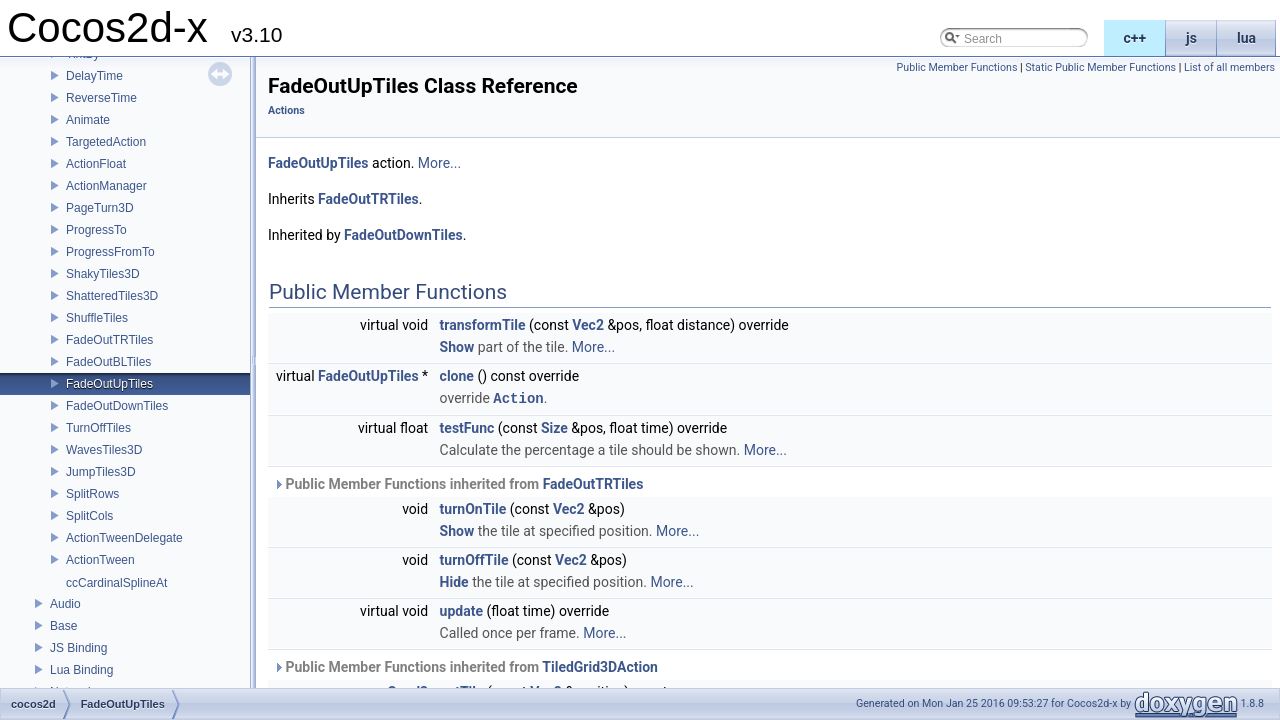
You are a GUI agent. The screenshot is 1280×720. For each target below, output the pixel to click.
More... (439, 163)
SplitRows (92, 494)
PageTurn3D (100, 208)
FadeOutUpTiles (109, 384)
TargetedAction (106, 142)
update (461, 610)
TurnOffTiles (98, 428)
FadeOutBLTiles (108, 362)
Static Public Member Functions (1100, 67)
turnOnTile (473, 508)
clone (457, 376)
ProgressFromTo (110, 252)
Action (518, 397)
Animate (88, 120)
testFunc (467, 427)
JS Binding (78, 648)
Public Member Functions (957, 67)
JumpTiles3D (101, 472)
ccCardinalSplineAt (116, 583)
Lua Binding (81, 670)
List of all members (1229, 67)
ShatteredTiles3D (112, 296)
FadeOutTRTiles (109, 340)
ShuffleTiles (97, 318)
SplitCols (89, 516)
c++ (1135, 38)
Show (457, 347)
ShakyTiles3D (103, 274)
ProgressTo (96, 230)
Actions (286, 110)
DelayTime (94, 76)
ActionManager (106, 186)
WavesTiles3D (104, 450)
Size (554, 427)
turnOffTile (474, 559)
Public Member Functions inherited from (458, 483)
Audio (65, 604)
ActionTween (100, 560)
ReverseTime (101, 98)
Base (63, 626)
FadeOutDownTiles (117, 406)
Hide (454, 581)
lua (1246, 38)
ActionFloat (96, 164)
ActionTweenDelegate (124, 538)
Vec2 (588, 325)
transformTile (483, 325)
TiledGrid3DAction (600, 666)
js (1191, 38)
